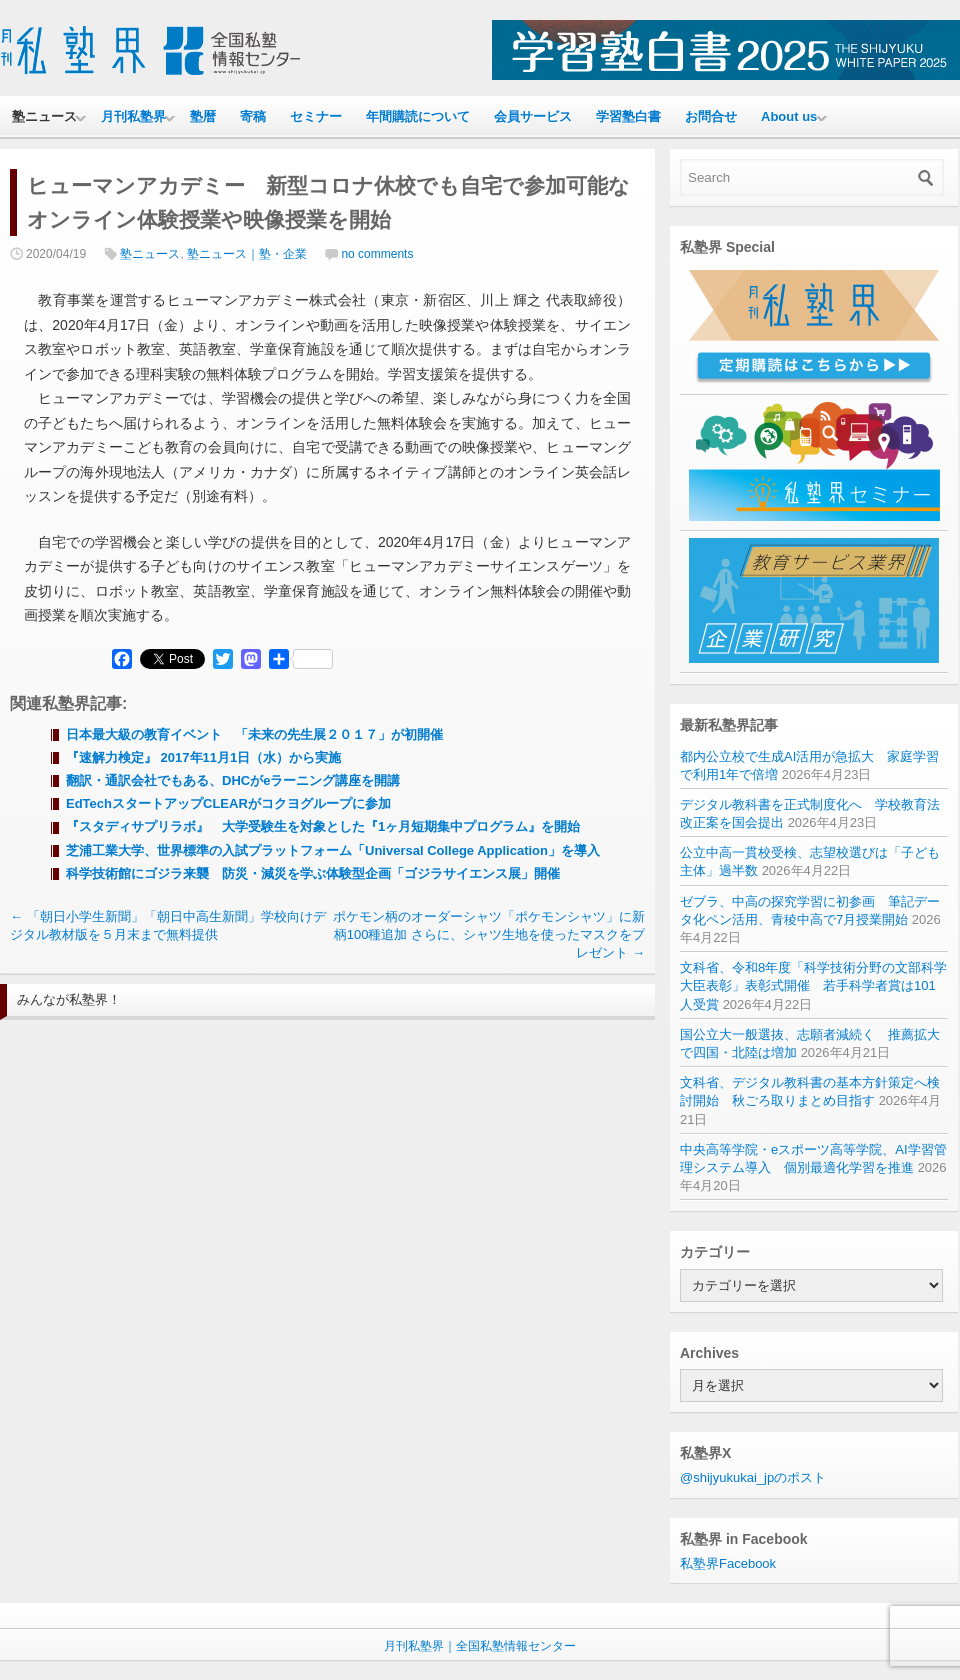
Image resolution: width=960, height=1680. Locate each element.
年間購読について (418, 116)
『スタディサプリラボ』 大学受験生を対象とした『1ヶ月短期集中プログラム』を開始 (323, 826)
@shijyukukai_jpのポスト (753, 1477)
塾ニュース (44, 116)
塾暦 (203, 116)
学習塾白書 (628, 116)
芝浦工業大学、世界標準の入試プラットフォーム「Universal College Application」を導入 (333, 850)
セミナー (316, 116)
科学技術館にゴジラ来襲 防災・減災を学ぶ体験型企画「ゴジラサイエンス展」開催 (313, 873)
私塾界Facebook (728, 1563)
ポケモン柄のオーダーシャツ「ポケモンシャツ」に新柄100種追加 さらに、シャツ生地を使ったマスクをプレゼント (489, 934)
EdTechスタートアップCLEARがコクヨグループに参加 (228, 803)
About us (789, 116)
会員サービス (533, 116)
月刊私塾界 (133, 116)
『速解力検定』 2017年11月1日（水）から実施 (203, 757)
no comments (377, 254)
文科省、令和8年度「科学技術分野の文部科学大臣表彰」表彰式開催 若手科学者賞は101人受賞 (813, 985)
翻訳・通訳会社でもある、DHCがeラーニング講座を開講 (233, 780)
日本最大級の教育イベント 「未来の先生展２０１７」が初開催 (254, 734)
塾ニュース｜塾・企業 (247, 254)
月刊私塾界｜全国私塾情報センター (480, 1646)
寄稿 (253, 116)
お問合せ (711, 116)
